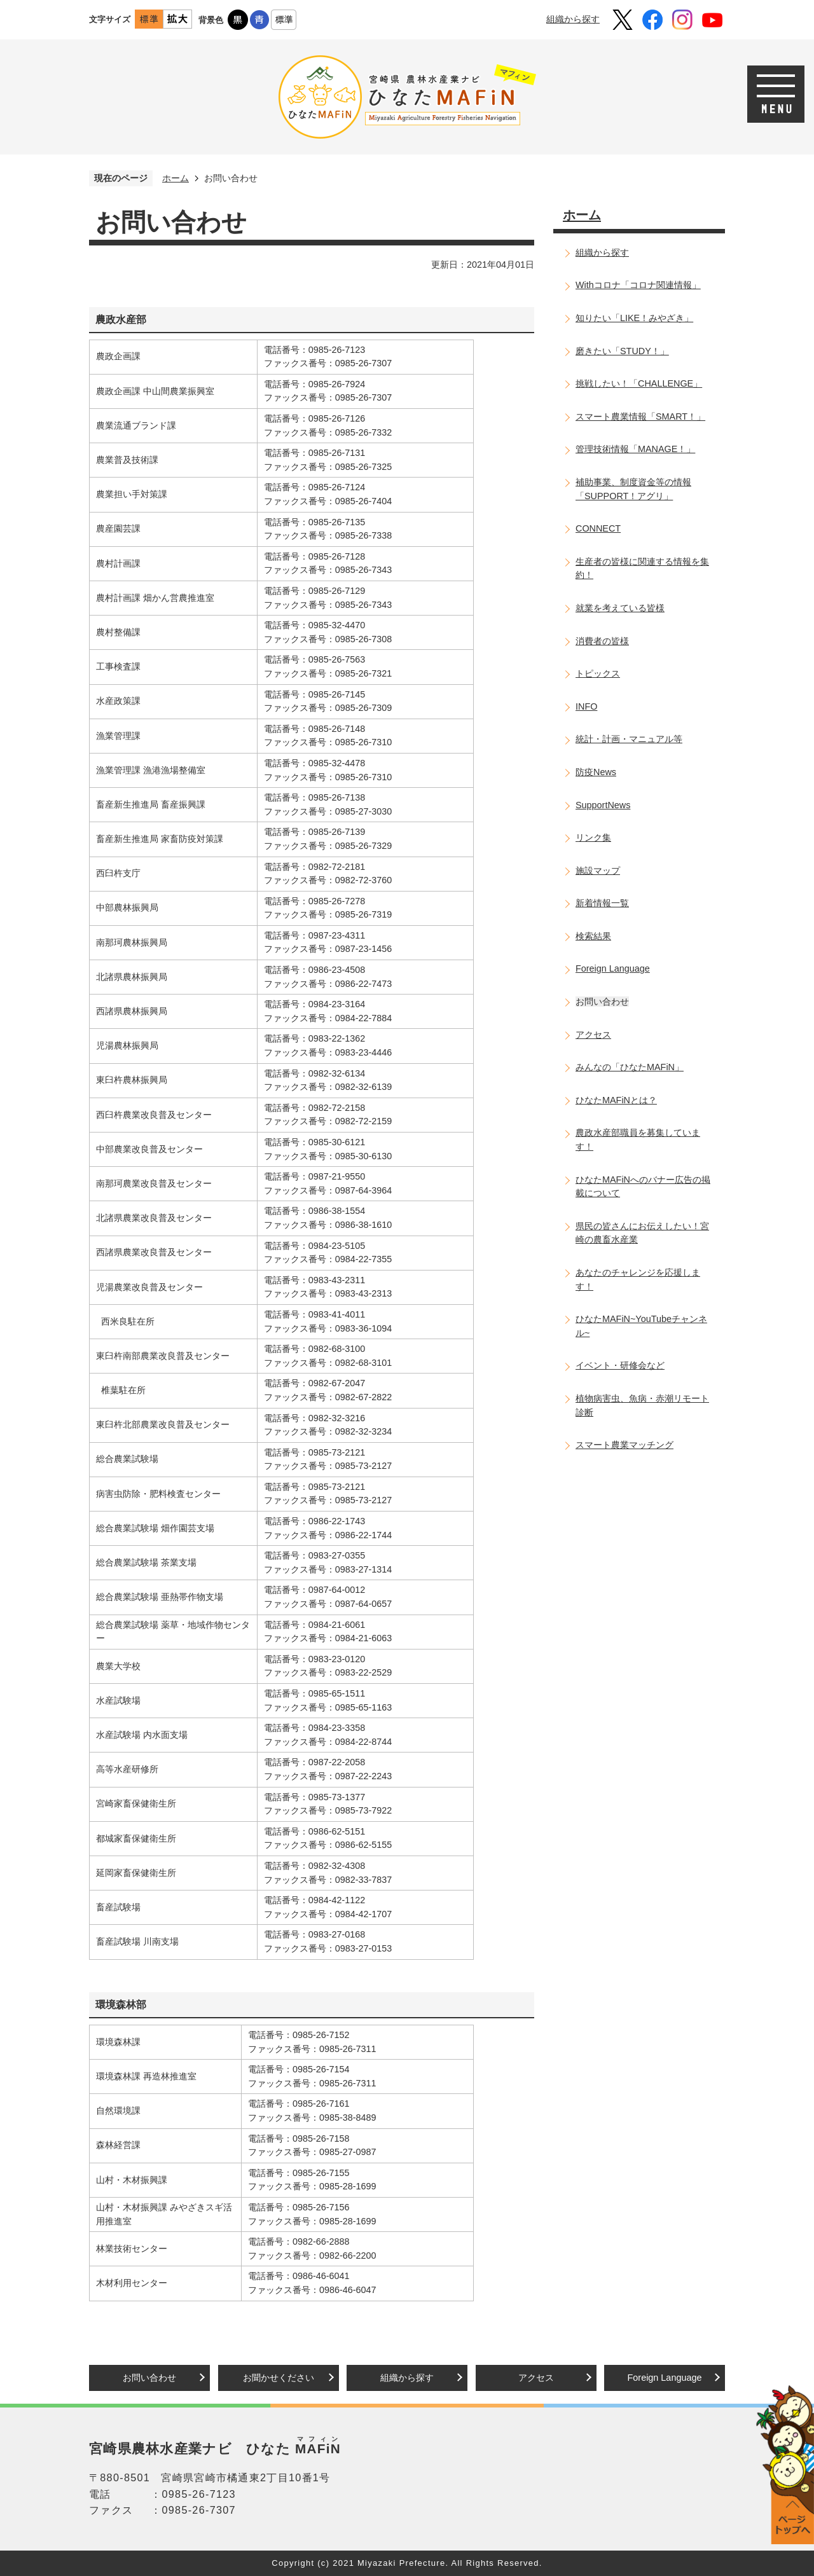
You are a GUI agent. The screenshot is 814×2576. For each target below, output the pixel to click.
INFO (586, 706)
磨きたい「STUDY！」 (622, 351)
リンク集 (593, 837)
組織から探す (573, 19)
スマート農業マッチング (624, 1445)
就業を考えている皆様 (620, 608)
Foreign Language (613, 968)
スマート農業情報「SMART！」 (640, 416)
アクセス (593, 1035)
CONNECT (598, 528)
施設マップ (598, 870)
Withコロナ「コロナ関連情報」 (638, 285)
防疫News (596, 772)
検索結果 (593, 936)
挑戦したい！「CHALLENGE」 (639, 383)
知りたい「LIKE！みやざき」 (634, 318)
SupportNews (603, 805)
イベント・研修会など (620, 1365)
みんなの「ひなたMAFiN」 (630, 1067)
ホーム (175, 178)
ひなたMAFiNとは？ (616, 1100)
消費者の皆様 (602, 641)
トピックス (598, 673)
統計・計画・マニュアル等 (629, 739)
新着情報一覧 (602, 903)
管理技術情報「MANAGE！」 (635, 449)
